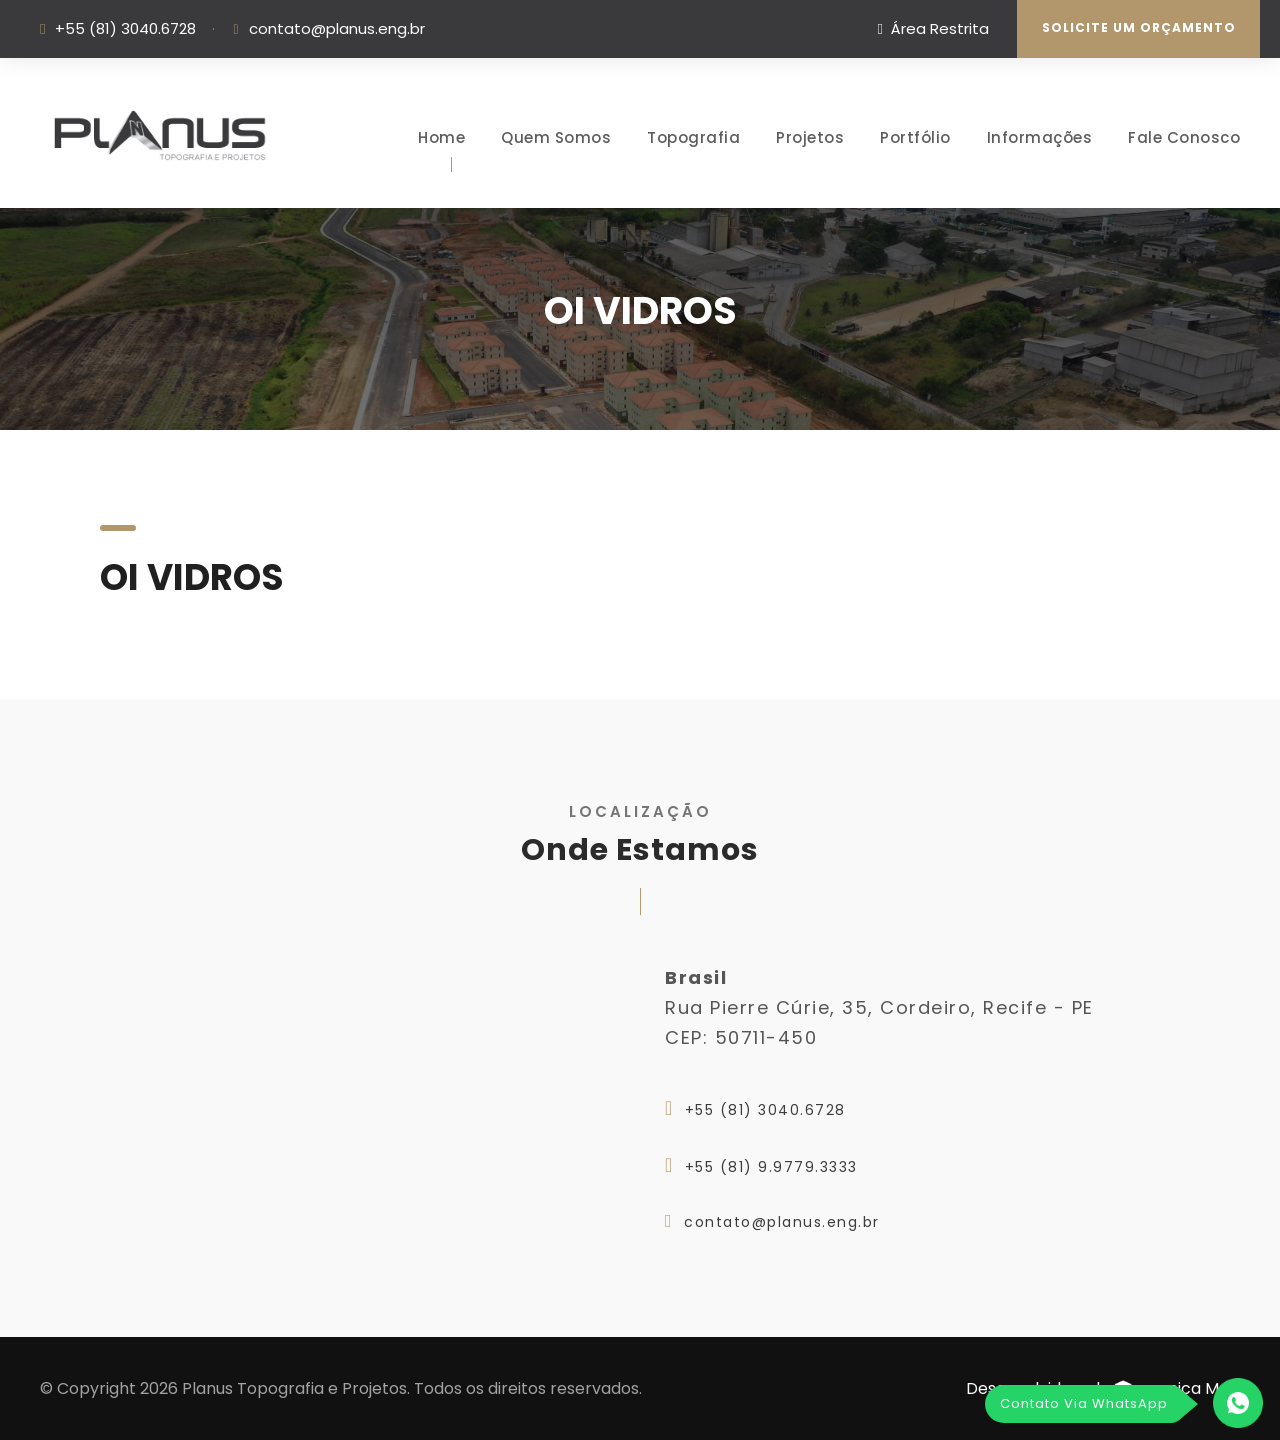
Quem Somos (556, 137)
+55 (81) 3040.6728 (125, 28)
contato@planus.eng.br (337, 28)
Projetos (810, 137)
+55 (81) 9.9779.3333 (771, 1167)
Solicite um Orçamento (1139, 27)
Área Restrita (933, 28)
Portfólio (915, 137)
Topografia (693, 137)
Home (441, 137)
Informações (1040, 137)
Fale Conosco (1184, 137)
